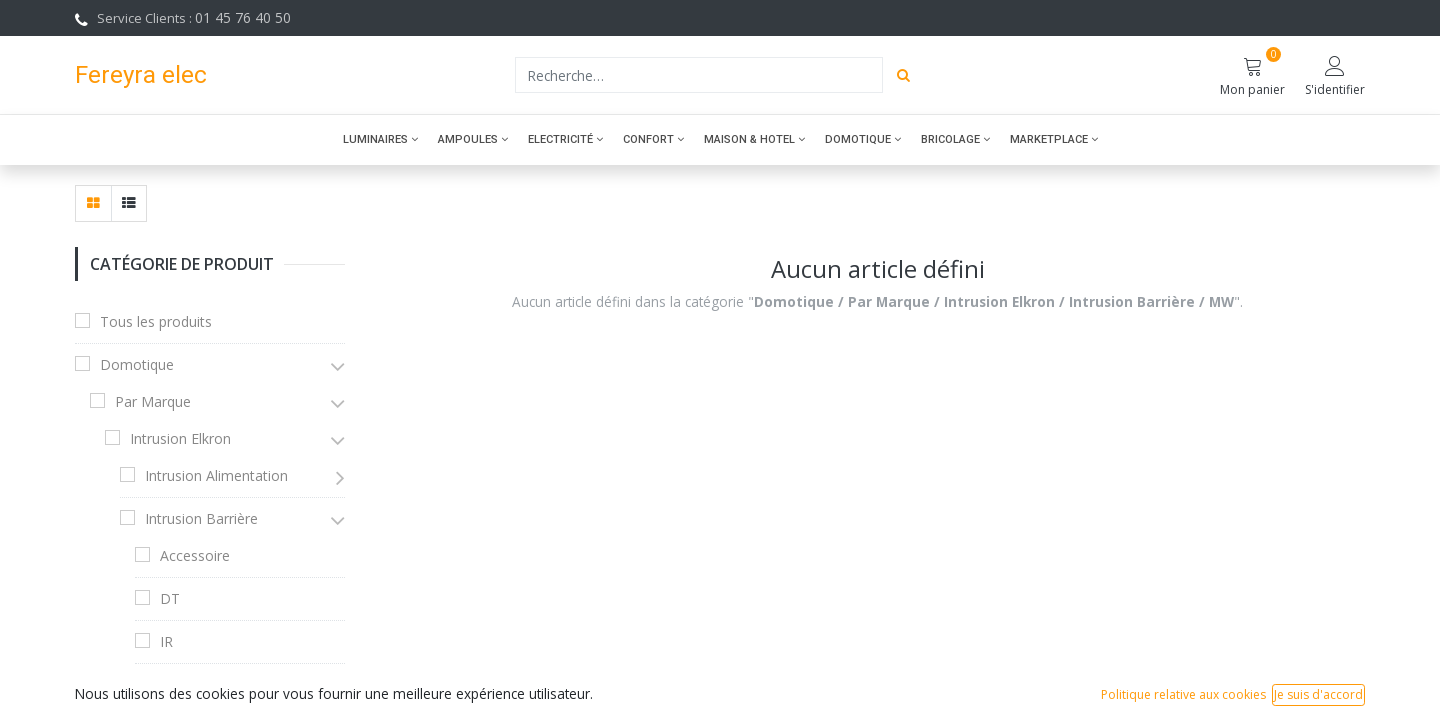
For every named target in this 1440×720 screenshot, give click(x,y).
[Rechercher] (903, 75)
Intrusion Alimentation (216, 475)
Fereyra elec (141, 74)
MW (173, 684)
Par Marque (153, 401)
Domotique (137, 364)
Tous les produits (156, 321)
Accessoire (195, 555)
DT (170, 598)
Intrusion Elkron (180, 438)
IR (166, 641)
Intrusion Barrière (201, 518)
